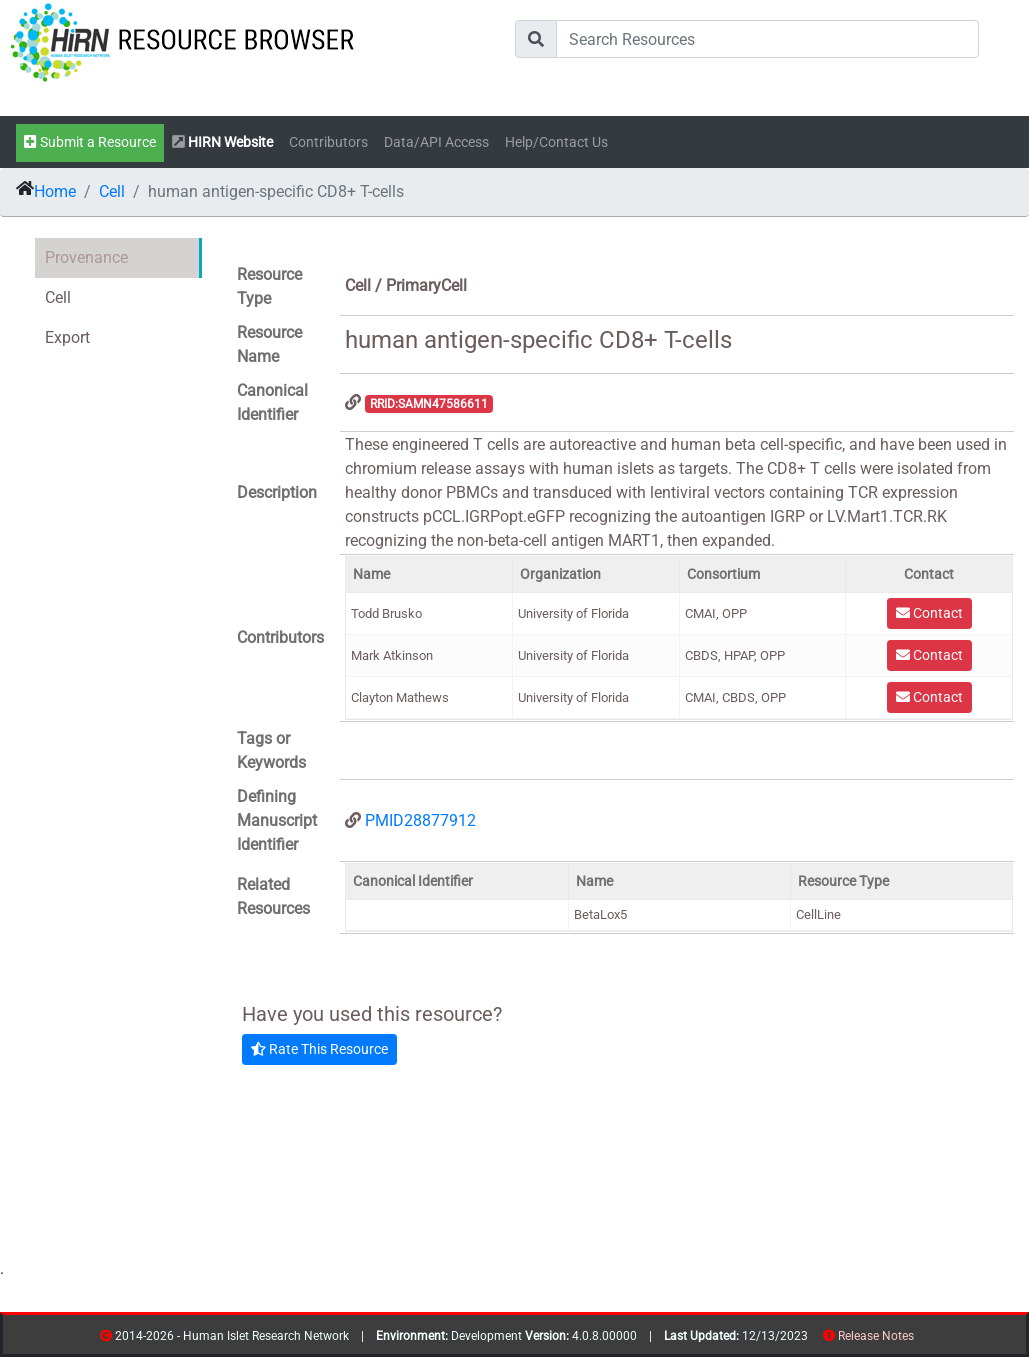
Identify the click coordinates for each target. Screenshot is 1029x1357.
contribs (926, 1339)
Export (67, 337)
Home (55, 191)
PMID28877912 (420, 820)
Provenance (86, 257)
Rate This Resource (319, 1049)
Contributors (328, 142)
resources (920, 1339)
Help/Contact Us (556, 142)
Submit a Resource (90, 142)
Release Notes (876, 1336)
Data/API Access (436, 142)
